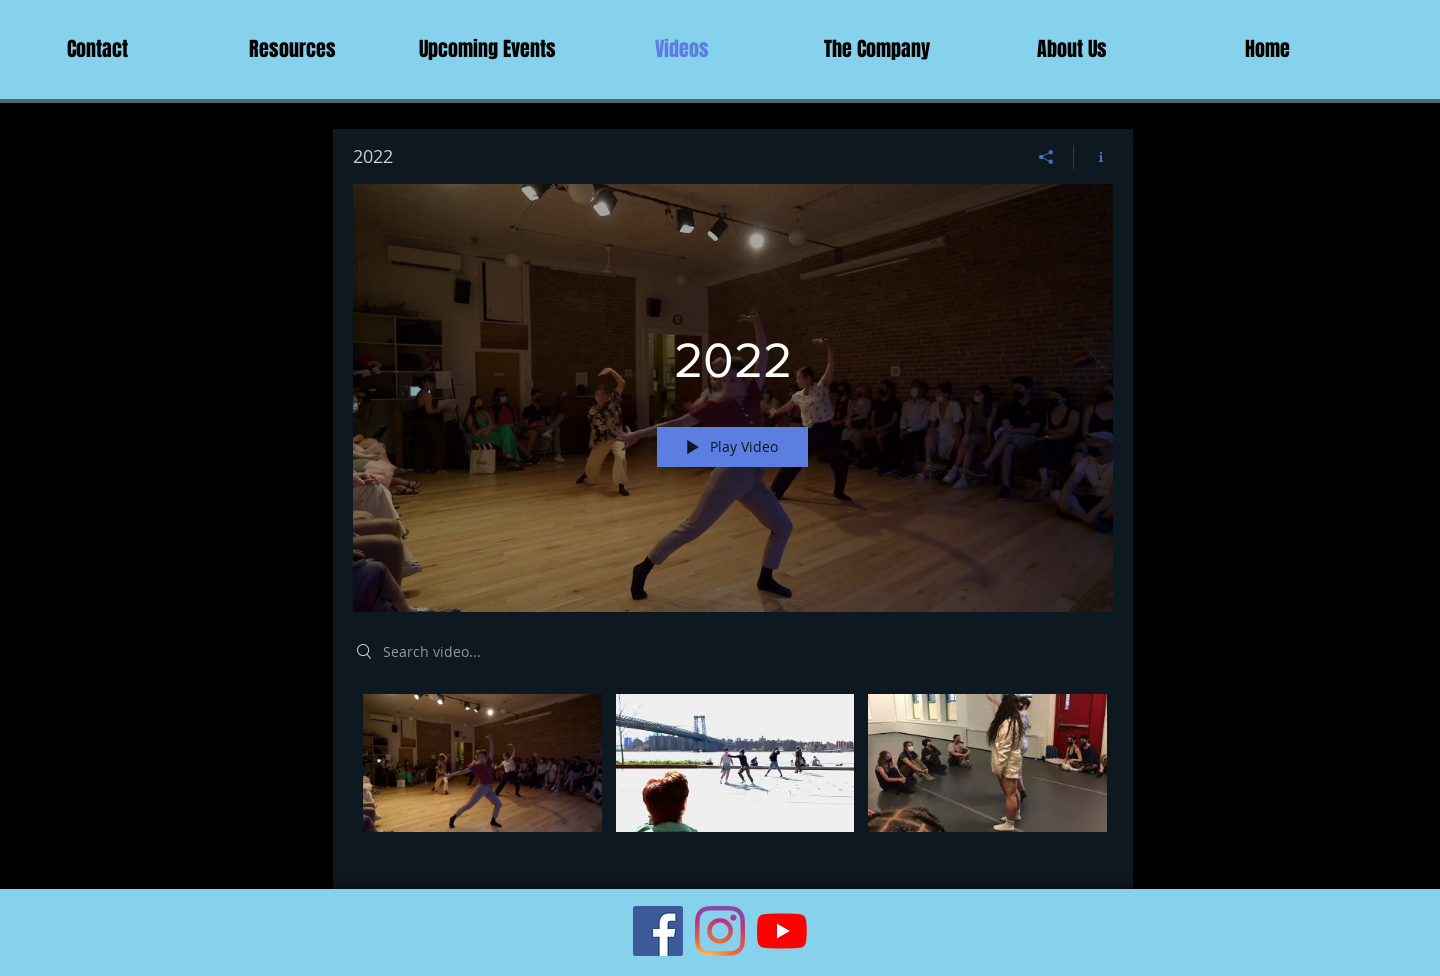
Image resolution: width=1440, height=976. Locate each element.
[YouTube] (782, 931)
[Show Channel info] (1093, 157)
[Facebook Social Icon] (658, 931)
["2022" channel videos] (733, 777)
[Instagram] (720, 931)
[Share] (1046, 157)
